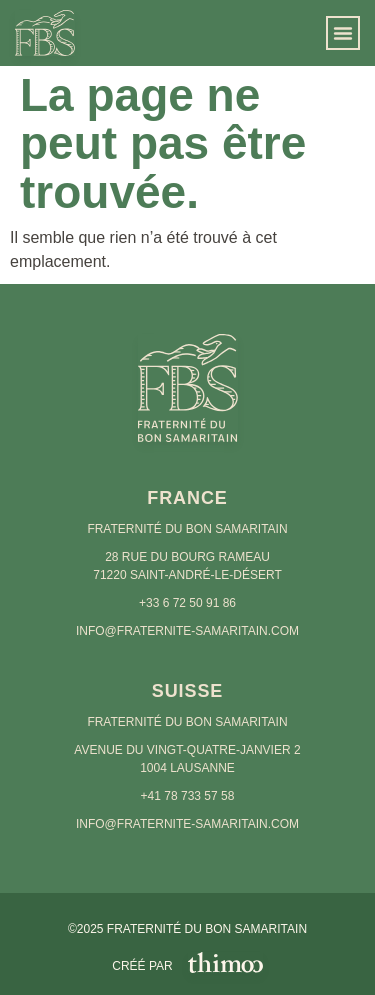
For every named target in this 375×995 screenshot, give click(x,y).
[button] (343, 33)
